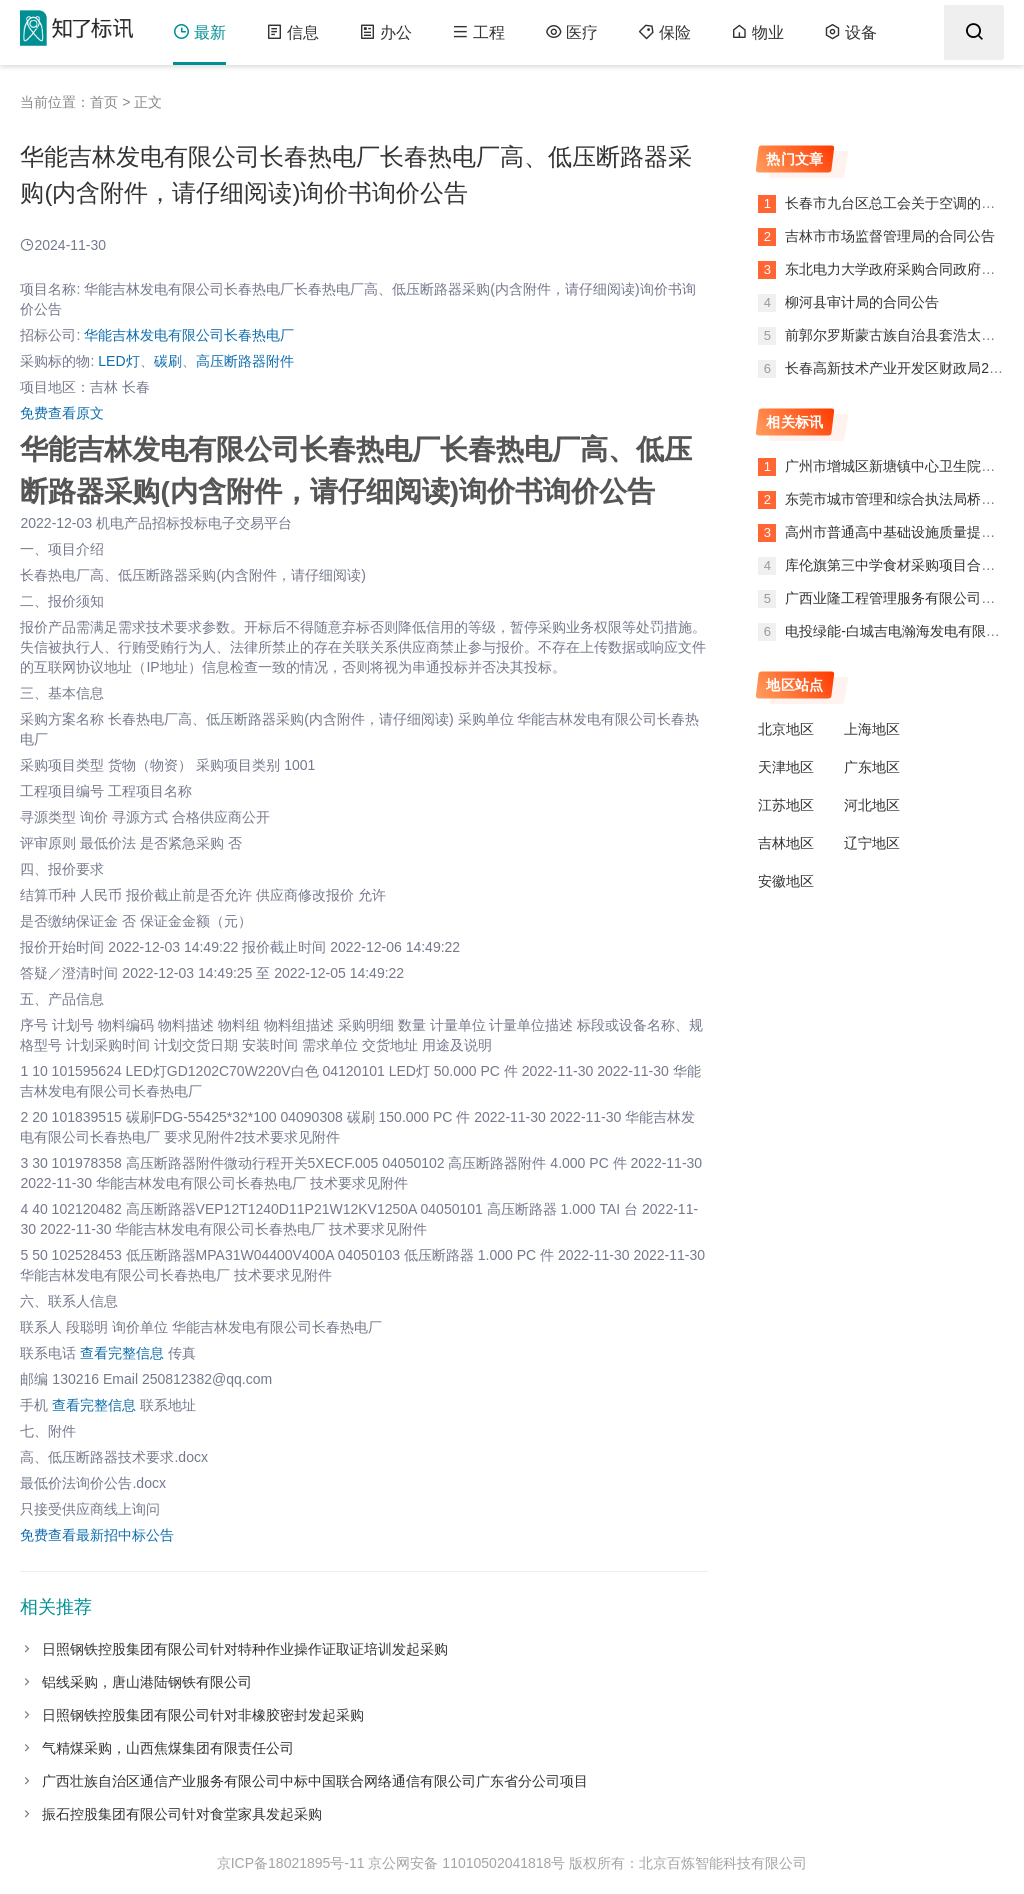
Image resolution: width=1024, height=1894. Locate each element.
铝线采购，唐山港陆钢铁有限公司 (147, 1682)
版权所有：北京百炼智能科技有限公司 (688, 1863)
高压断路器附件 (245, 361)
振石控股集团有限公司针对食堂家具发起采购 (182, 1814)
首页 (104, 102)
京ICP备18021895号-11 (291, 1863)
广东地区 (872, 767)
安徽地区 (786, 881)
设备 (850, 32)
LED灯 (118, 361)
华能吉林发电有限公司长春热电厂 (189, 335)
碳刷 (168, 361)
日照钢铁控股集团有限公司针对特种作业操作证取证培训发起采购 (245, 1649)
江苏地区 (786, 805)
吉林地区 (786, 843)
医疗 (571, 32)
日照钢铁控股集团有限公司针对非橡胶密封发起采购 (203, 1715)
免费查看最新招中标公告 (97, 1535)
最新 (199, 32)
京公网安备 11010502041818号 (466, 1863)
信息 (292, 32)
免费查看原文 (62, 413)
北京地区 (786, 729)
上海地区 (872, 729)
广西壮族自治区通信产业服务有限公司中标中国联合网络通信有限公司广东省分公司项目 (315, 1781)
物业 (757, 32)
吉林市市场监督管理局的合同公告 (888, 236)
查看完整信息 (122, 1353)
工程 (478, 32)
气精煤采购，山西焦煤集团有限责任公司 (168, 1748)
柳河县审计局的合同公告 (860, 302)
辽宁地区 (872, 843)
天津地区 (786, 767)
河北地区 (872, 805)
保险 (664, 32)
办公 (385, 32)
